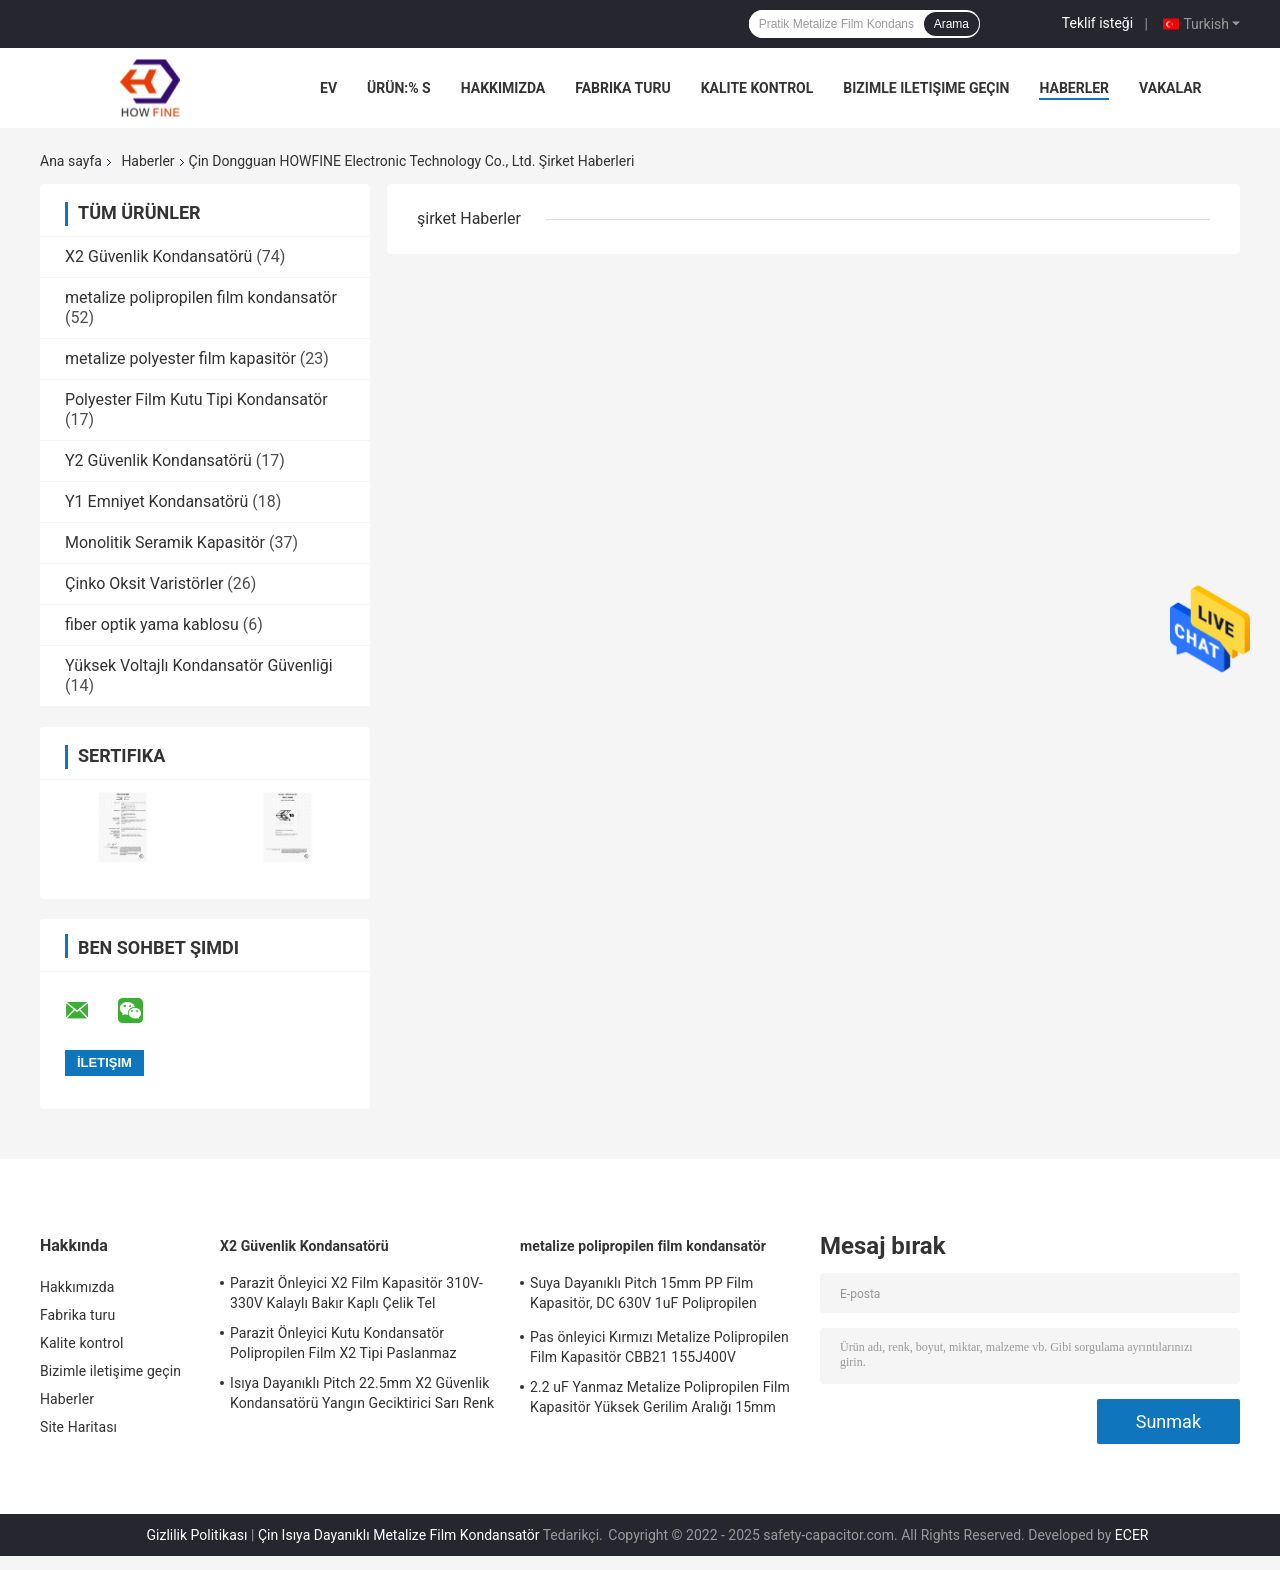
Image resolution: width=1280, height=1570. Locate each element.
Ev (328, 88)
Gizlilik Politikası (197, 1535)
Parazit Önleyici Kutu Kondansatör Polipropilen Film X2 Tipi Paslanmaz (343, 1343)
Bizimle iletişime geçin (926, 88)
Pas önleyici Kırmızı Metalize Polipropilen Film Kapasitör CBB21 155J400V (659, 1347)
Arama (951, 24)
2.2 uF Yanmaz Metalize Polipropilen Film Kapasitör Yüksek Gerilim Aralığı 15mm (660, 1397)
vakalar (1170, 88)
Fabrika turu (622, 88)
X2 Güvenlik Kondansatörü (158, 256)
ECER (1132, 1535)
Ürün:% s (399, 88)
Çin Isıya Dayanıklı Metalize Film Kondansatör (399, 1535)
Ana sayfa (71, 161)
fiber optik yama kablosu (152, 624)
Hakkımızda (503, 88)
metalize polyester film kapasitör (180, 358)
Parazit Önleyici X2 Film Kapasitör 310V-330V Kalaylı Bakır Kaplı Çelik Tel (356, 1293)
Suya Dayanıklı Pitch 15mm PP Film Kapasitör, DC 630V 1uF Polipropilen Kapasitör (643, 1296)
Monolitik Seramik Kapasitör (165, 542)
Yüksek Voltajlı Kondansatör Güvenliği (199, 665)
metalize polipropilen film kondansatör (201, 297)
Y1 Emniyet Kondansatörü (156, 501)
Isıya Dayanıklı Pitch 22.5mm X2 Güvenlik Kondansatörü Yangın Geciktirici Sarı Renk (362, 1393)
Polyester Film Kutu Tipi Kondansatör (196, 399)
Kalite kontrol (757, 88)
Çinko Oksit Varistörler (144, 583)
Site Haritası (78, 1427)
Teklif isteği (1097, 23)
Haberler (1074, 88)
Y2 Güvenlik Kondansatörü (158, 460)
